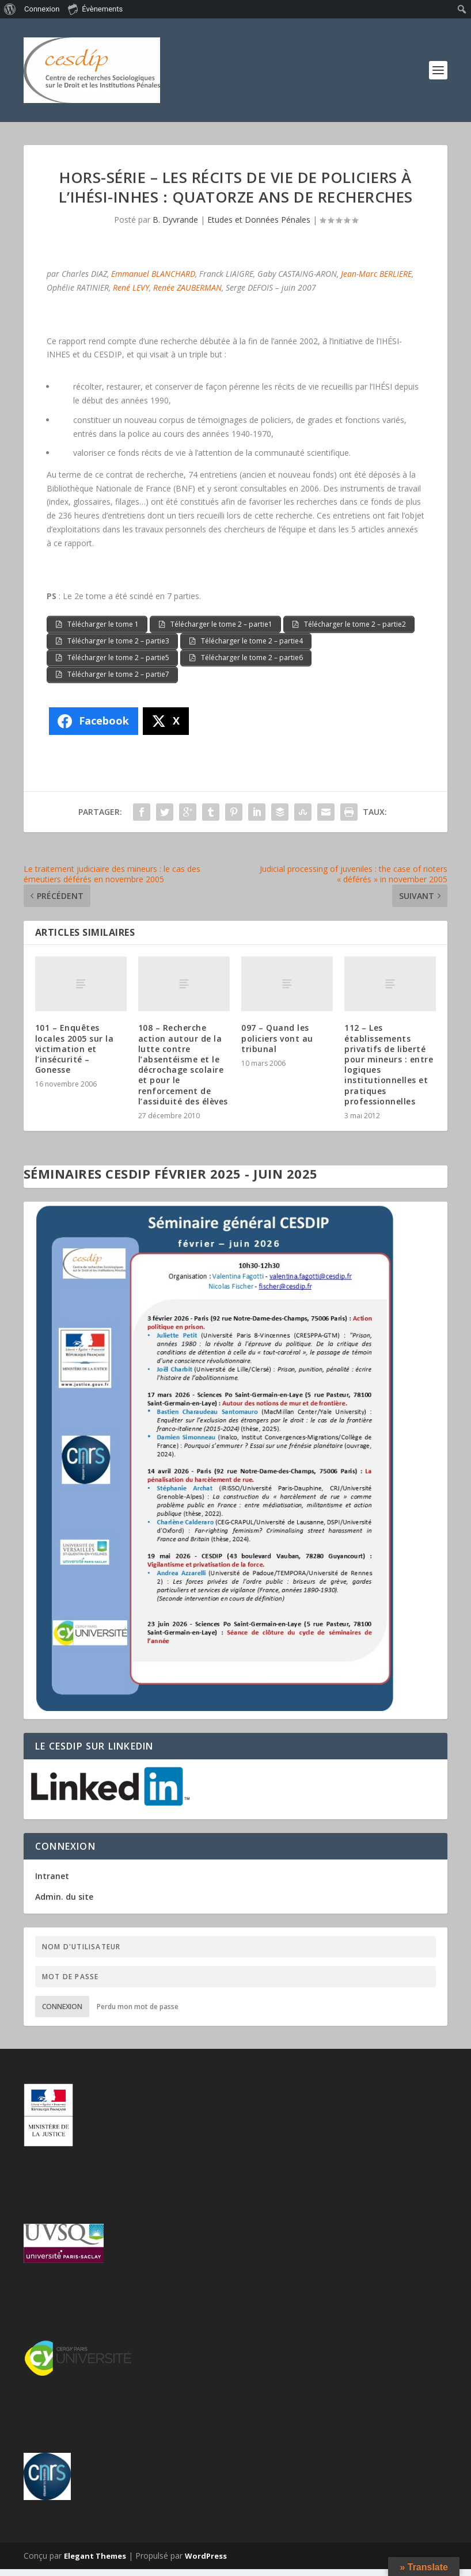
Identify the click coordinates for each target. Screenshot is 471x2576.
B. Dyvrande (175, 219)
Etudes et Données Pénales (258, 219)
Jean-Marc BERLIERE (376, 273)
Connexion (62, 2013)
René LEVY (131, 287)
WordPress (206, 2563)
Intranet (52, 1882)
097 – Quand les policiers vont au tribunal (277, 1045)
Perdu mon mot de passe (137, 2013)
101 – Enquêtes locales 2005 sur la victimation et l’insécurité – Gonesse (74, 1055)
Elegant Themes (95, 2563)
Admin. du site (64, 1902)
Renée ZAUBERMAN (187, 287)
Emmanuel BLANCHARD (153, 273)
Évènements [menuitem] (95, 8)
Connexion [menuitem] (41, 9)
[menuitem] (10, 9)
